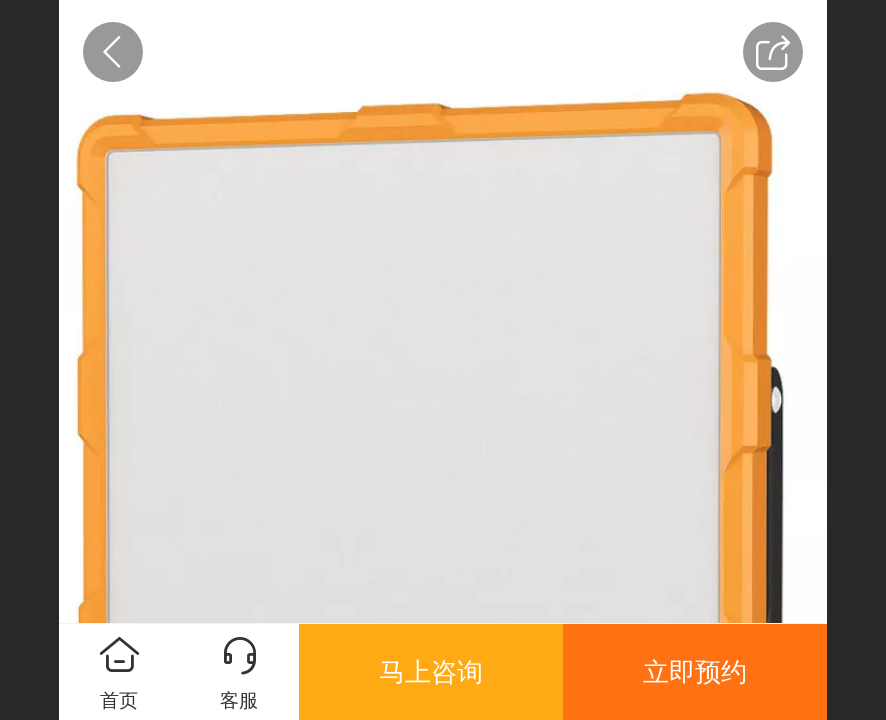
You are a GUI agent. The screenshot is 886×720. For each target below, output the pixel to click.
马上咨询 (431, 672)
